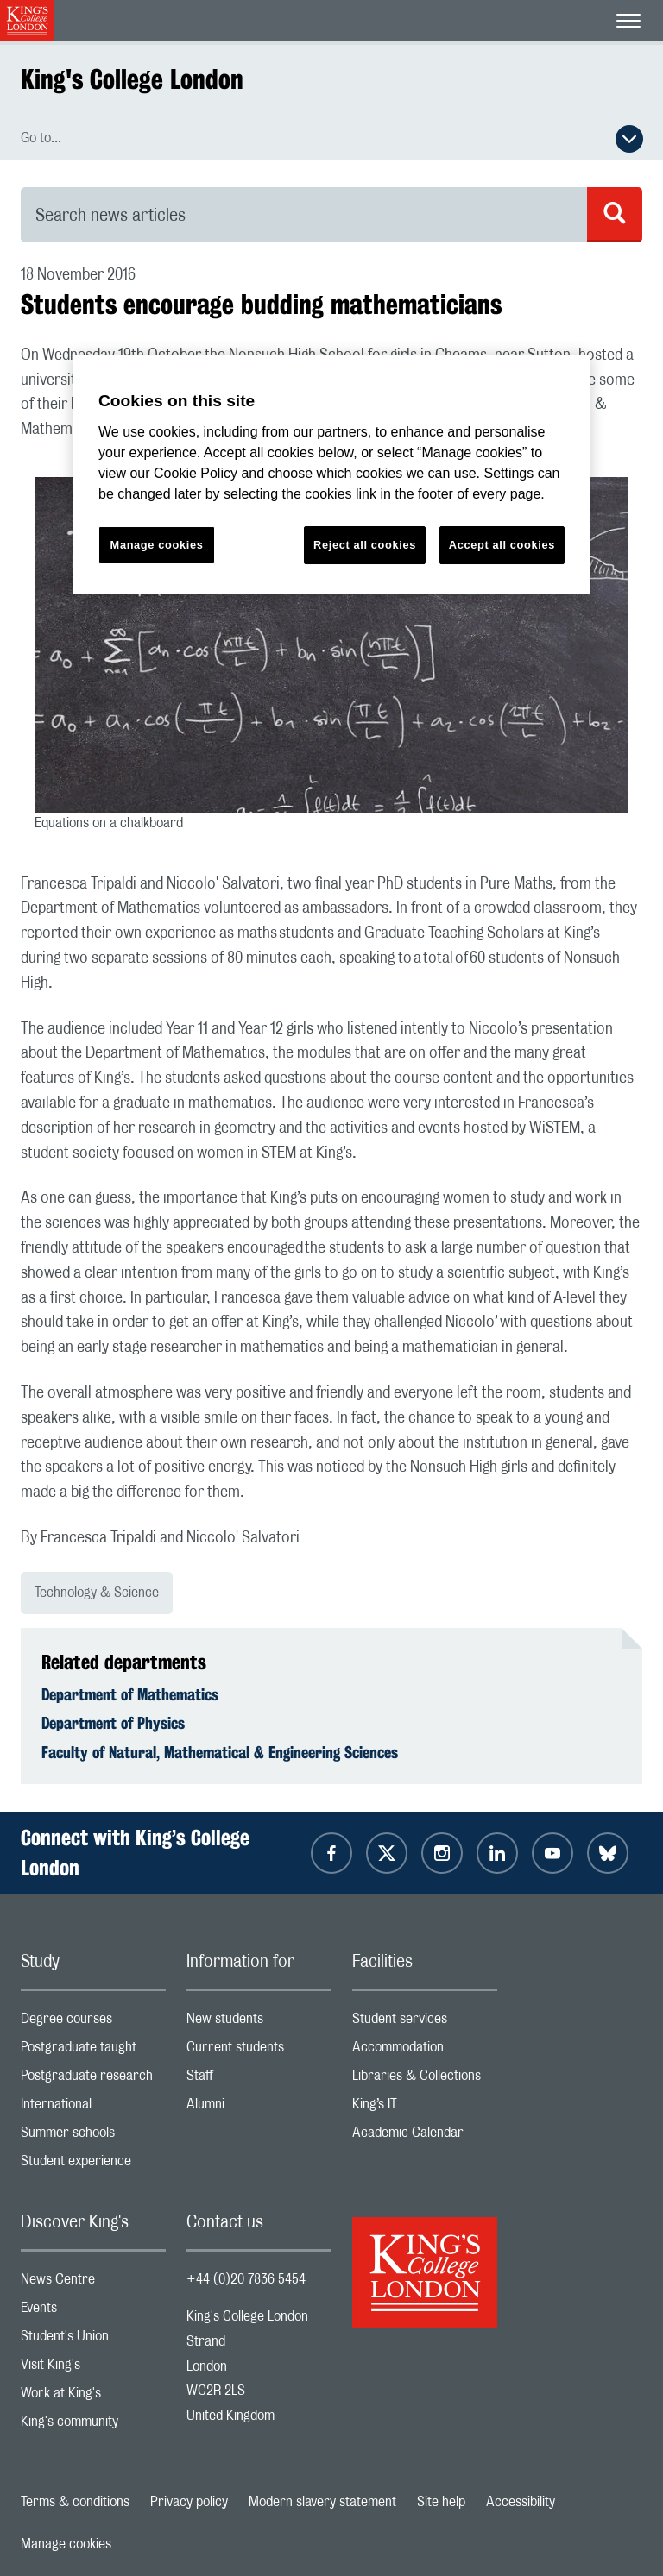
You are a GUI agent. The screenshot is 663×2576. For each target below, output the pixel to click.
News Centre (93, 2283)
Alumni (259, 2108)
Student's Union (93, 2340)
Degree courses (93, 2022)
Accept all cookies (502, 544)
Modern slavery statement (322, 2502)
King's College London (132, 78)
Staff (259, 2079)
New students (259, 2022)
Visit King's (93, 2368)
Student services (424, 2022)
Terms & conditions (75, 2502)
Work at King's (93, 2397)
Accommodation (424, 2051)
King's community (93, 2425)
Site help (441, 2502)
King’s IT (424, 2108)
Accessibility (520, 2502)
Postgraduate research (93, 2079)
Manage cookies (66, 2544)
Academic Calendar (424, 2136)
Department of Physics (113, 1723)
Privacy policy (189, 2502)
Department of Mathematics (129, 1694)
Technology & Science (97, 1592)
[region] (331, 474)
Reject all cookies (364, 544)
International (93, 2108)
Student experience (93, 2165)
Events (93, 2311)
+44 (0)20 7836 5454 (246, 2279)
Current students (259, 2051)
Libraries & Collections (424, 2079)
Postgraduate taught (93, 2051)
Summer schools (93, 2136)
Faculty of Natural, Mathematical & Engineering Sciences (219, 1752)
